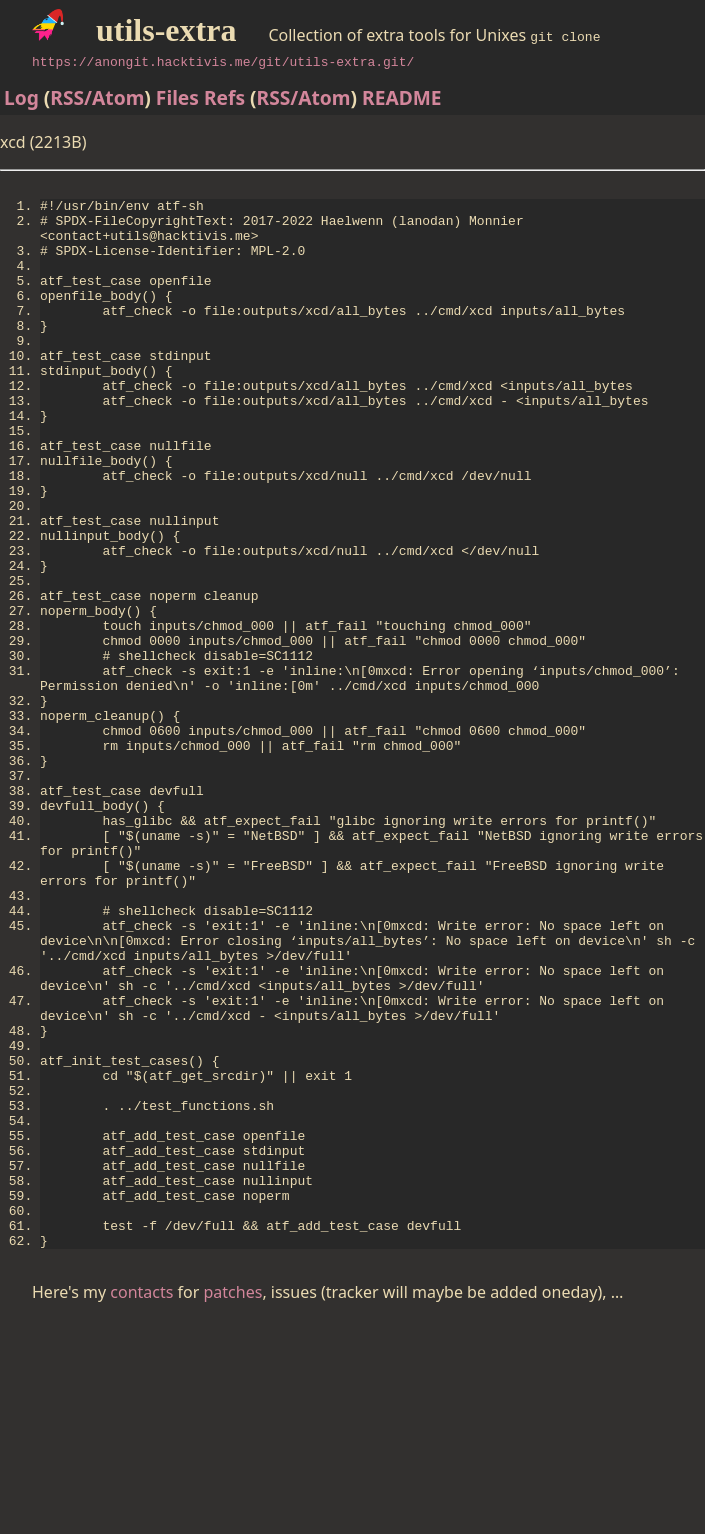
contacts (141, 1505)
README (402, 97)
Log (21, 97)
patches (233, 1505)
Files (177, 97)
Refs (224, 97)
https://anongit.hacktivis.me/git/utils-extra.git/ (223, 61)
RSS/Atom (97, 97)
